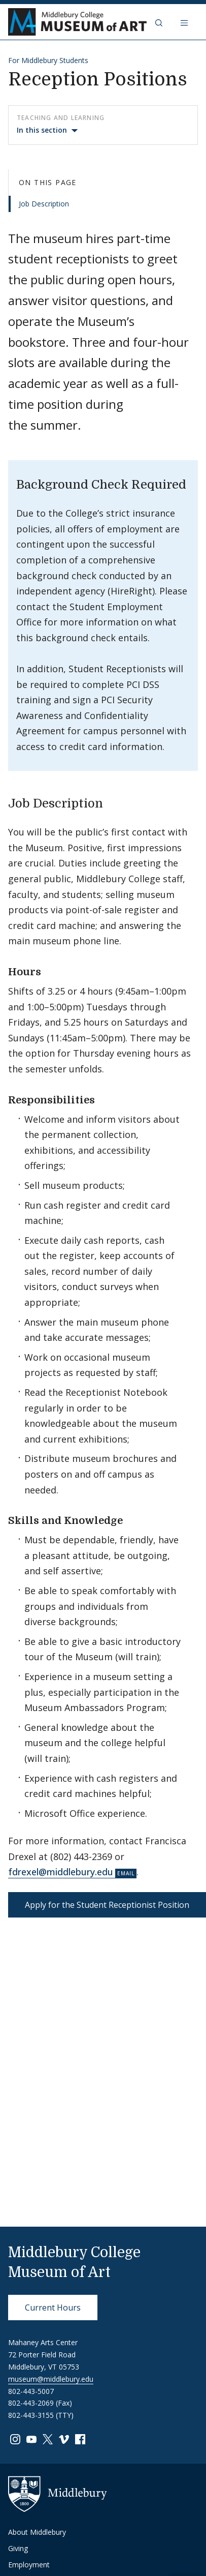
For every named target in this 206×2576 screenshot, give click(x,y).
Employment (29, 2564)
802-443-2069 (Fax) (40, 2403)
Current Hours (53, 2307)
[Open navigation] (185, 22)
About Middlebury (37, 2532)
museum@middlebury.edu (50, 2379)
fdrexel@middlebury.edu (60, 1872)
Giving (18, 2548)
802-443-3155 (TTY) (41, 2415)
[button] (160, 22)
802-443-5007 (31, 2391)
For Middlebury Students (48, 60)
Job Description (44, 203)
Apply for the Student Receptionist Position (107, 1904)
